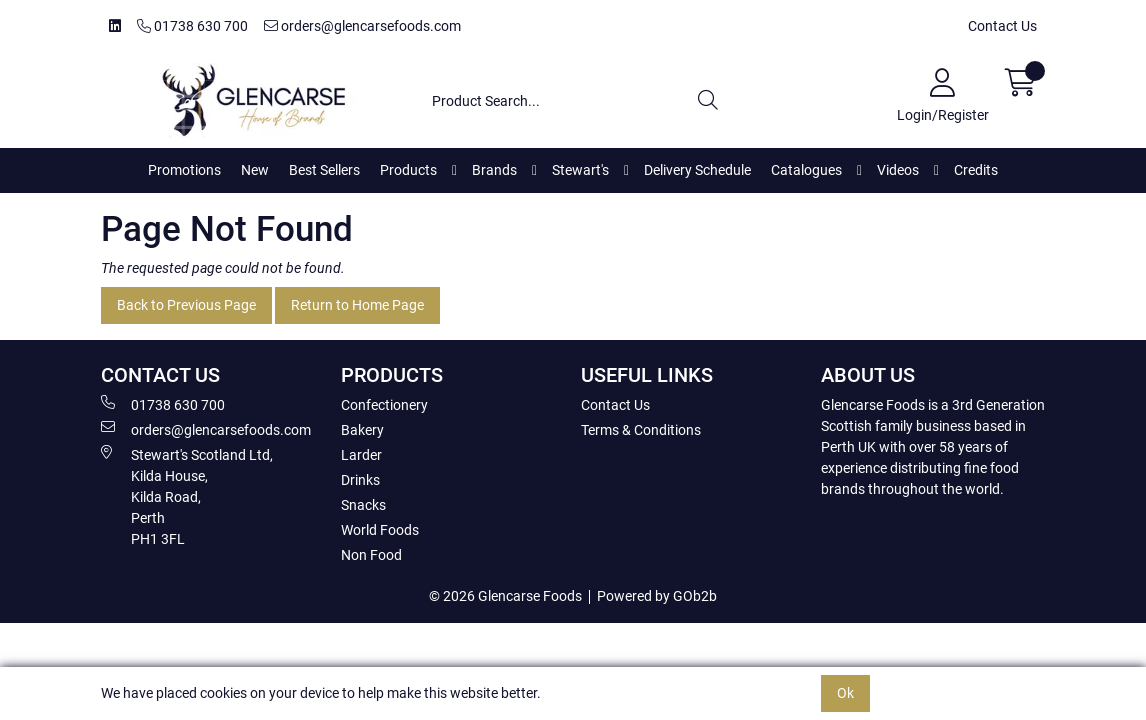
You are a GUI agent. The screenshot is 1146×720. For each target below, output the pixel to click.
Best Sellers (324, 170)
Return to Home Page (357, 305)
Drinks (360, 480)
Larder (361, 455)
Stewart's (580, 170)
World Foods (380, 530)
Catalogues (806, 170)
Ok (845, 693)
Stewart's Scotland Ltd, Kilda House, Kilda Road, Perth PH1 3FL (187, 496)
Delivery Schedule (697, 170)
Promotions (184, 170)
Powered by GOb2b (657, 596)
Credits (976, 170)
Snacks (363, 505)
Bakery (362, 430)
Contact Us (1002, 26)
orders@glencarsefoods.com (362, 26)
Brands (494, 170)
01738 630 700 (192, 26)
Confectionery (384, 405)
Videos (898, 170)
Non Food (371, 555)
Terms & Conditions (641, 430)
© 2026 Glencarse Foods (505, 596)
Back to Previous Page (186, 305)
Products (408, 170)
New (255, 170)
